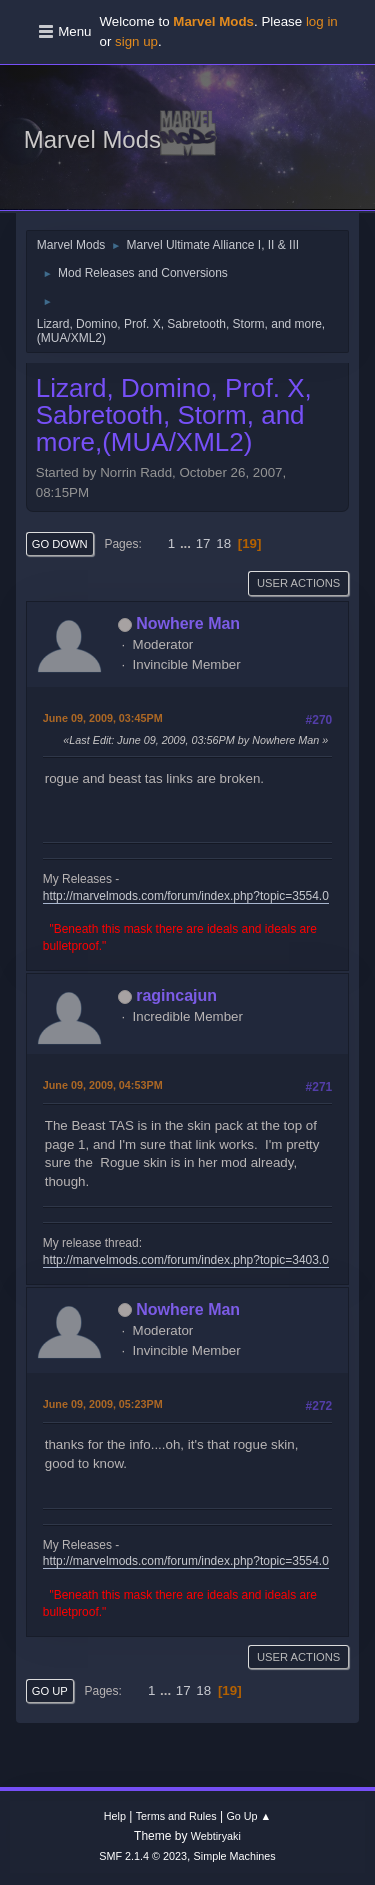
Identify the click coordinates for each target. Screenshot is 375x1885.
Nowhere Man (188, 623)
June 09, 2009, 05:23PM (103, 1404)
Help (115, 1816)
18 (223, 543)
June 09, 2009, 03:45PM (103, 718)
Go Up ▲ (248, 1816)
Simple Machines (235, 1856)
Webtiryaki (216, 1836)
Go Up (50, 1691)
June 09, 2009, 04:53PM (103, 1085)
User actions (298, 583)
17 (203, 543)
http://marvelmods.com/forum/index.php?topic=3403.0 (186, 1260)
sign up (136, 41)
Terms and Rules (176, 1816)
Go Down (60, 544)
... (187, 543)
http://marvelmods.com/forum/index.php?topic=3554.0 (186, 896)
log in (322, 21)
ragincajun (176, 995)
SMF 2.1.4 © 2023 (143, 1856)
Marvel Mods (92, 139)
